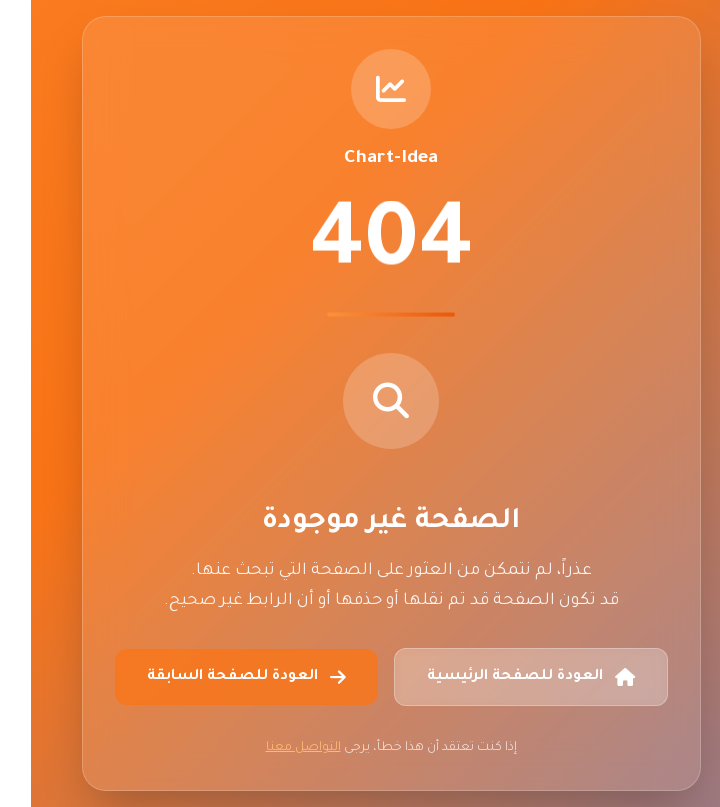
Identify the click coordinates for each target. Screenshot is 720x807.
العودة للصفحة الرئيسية (500, 677)
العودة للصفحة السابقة (215, 677)
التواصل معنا (272, 748)
